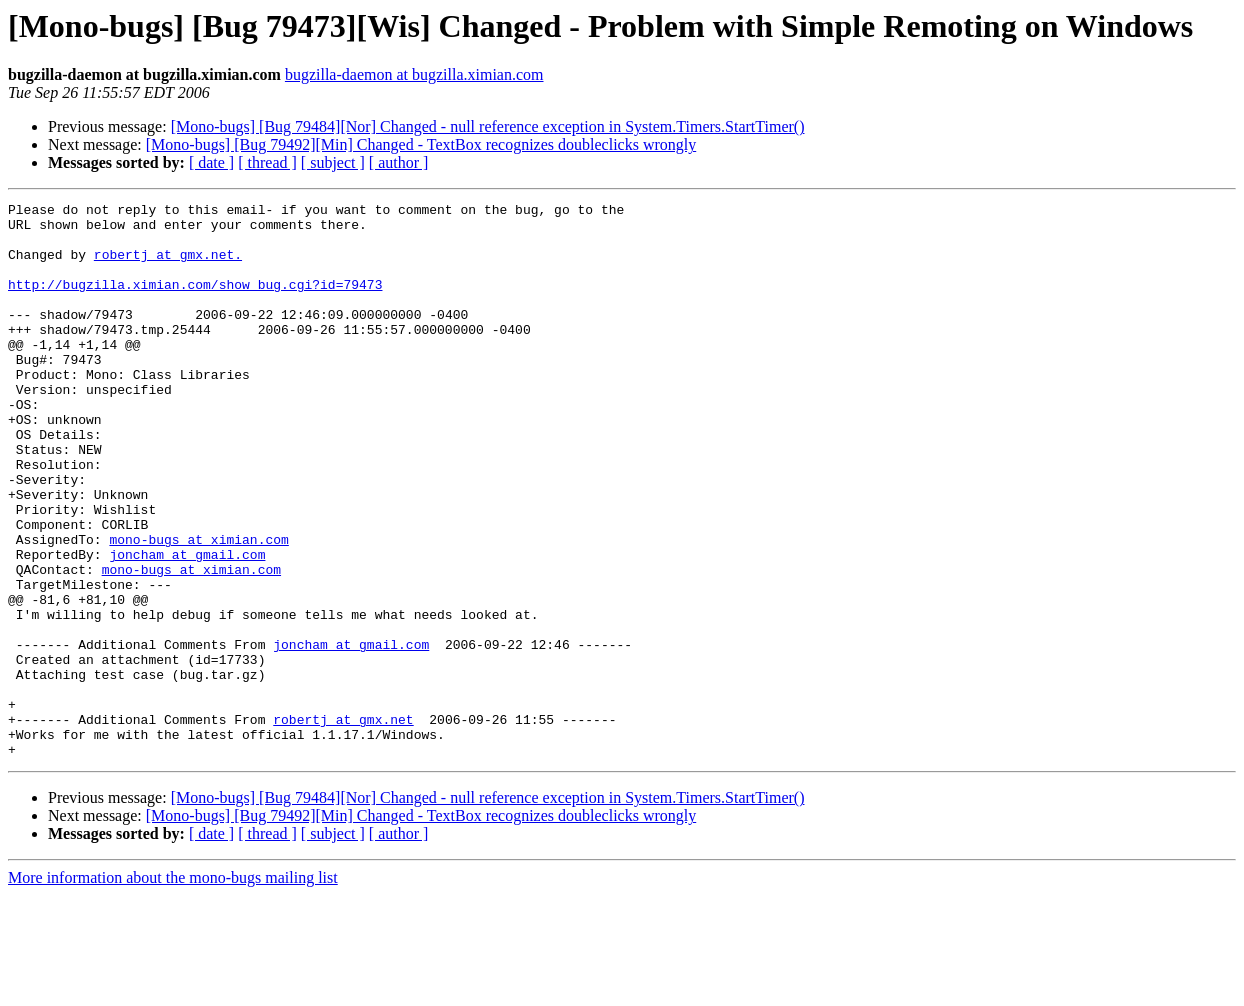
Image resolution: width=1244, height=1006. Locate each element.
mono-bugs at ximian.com (198, 608)
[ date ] (211, 162)
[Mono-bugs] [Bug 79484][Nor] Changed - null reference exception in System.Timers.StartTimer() (488, 126)
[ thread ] (267, 162)
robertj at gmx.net (343, 824)
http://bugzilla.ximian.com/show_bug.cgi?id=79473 (195, 302)
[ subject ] (333, 162)
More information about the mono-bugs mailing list (173, 988)
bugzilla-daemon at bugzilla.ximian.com (414, 74)
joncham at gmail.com (187, 626)
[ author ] (399, 162)
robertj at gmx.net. (168, 266)
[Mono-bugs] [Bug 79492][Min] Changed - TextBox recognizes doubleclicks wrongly (421, 144)
